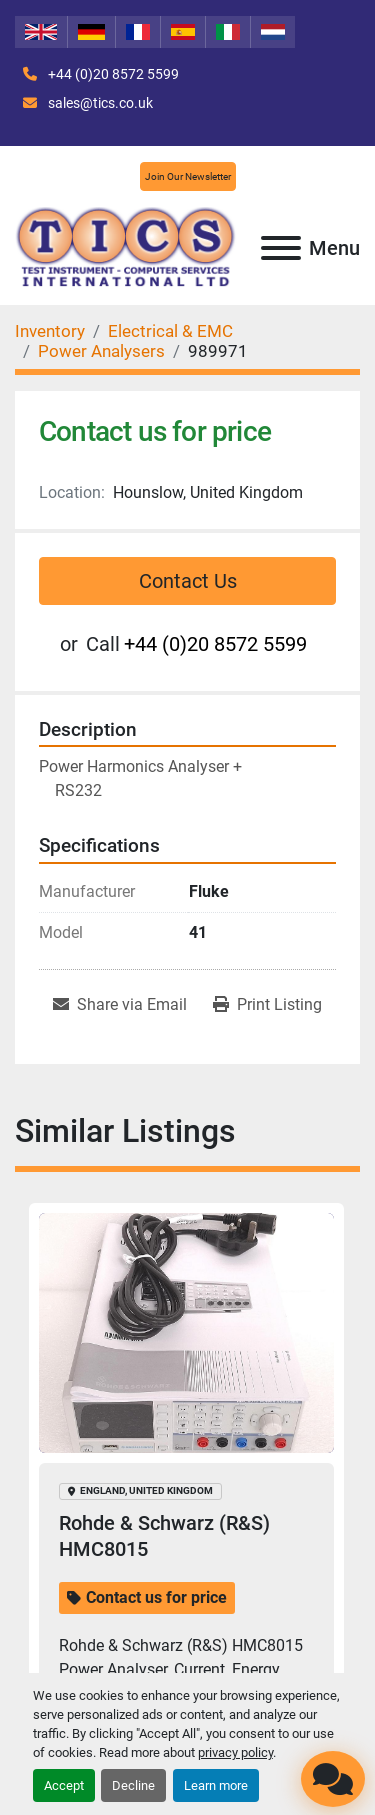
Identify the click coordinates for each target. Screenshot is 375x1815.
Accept (64, 1785)
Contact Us (188, 581)
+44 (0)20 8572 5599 (112, 74)
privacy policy (235, 1752)
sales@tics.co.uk (99, 103)
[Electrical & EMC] (170, 331)
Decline (133, 1785)
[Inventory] (50, 331)
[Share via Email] (120, 1005)
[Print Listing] (267, 1005)
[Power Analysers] (101, 351)
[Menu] (281, 248)
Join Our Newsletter (188, 176)
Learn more (216, 1785)
